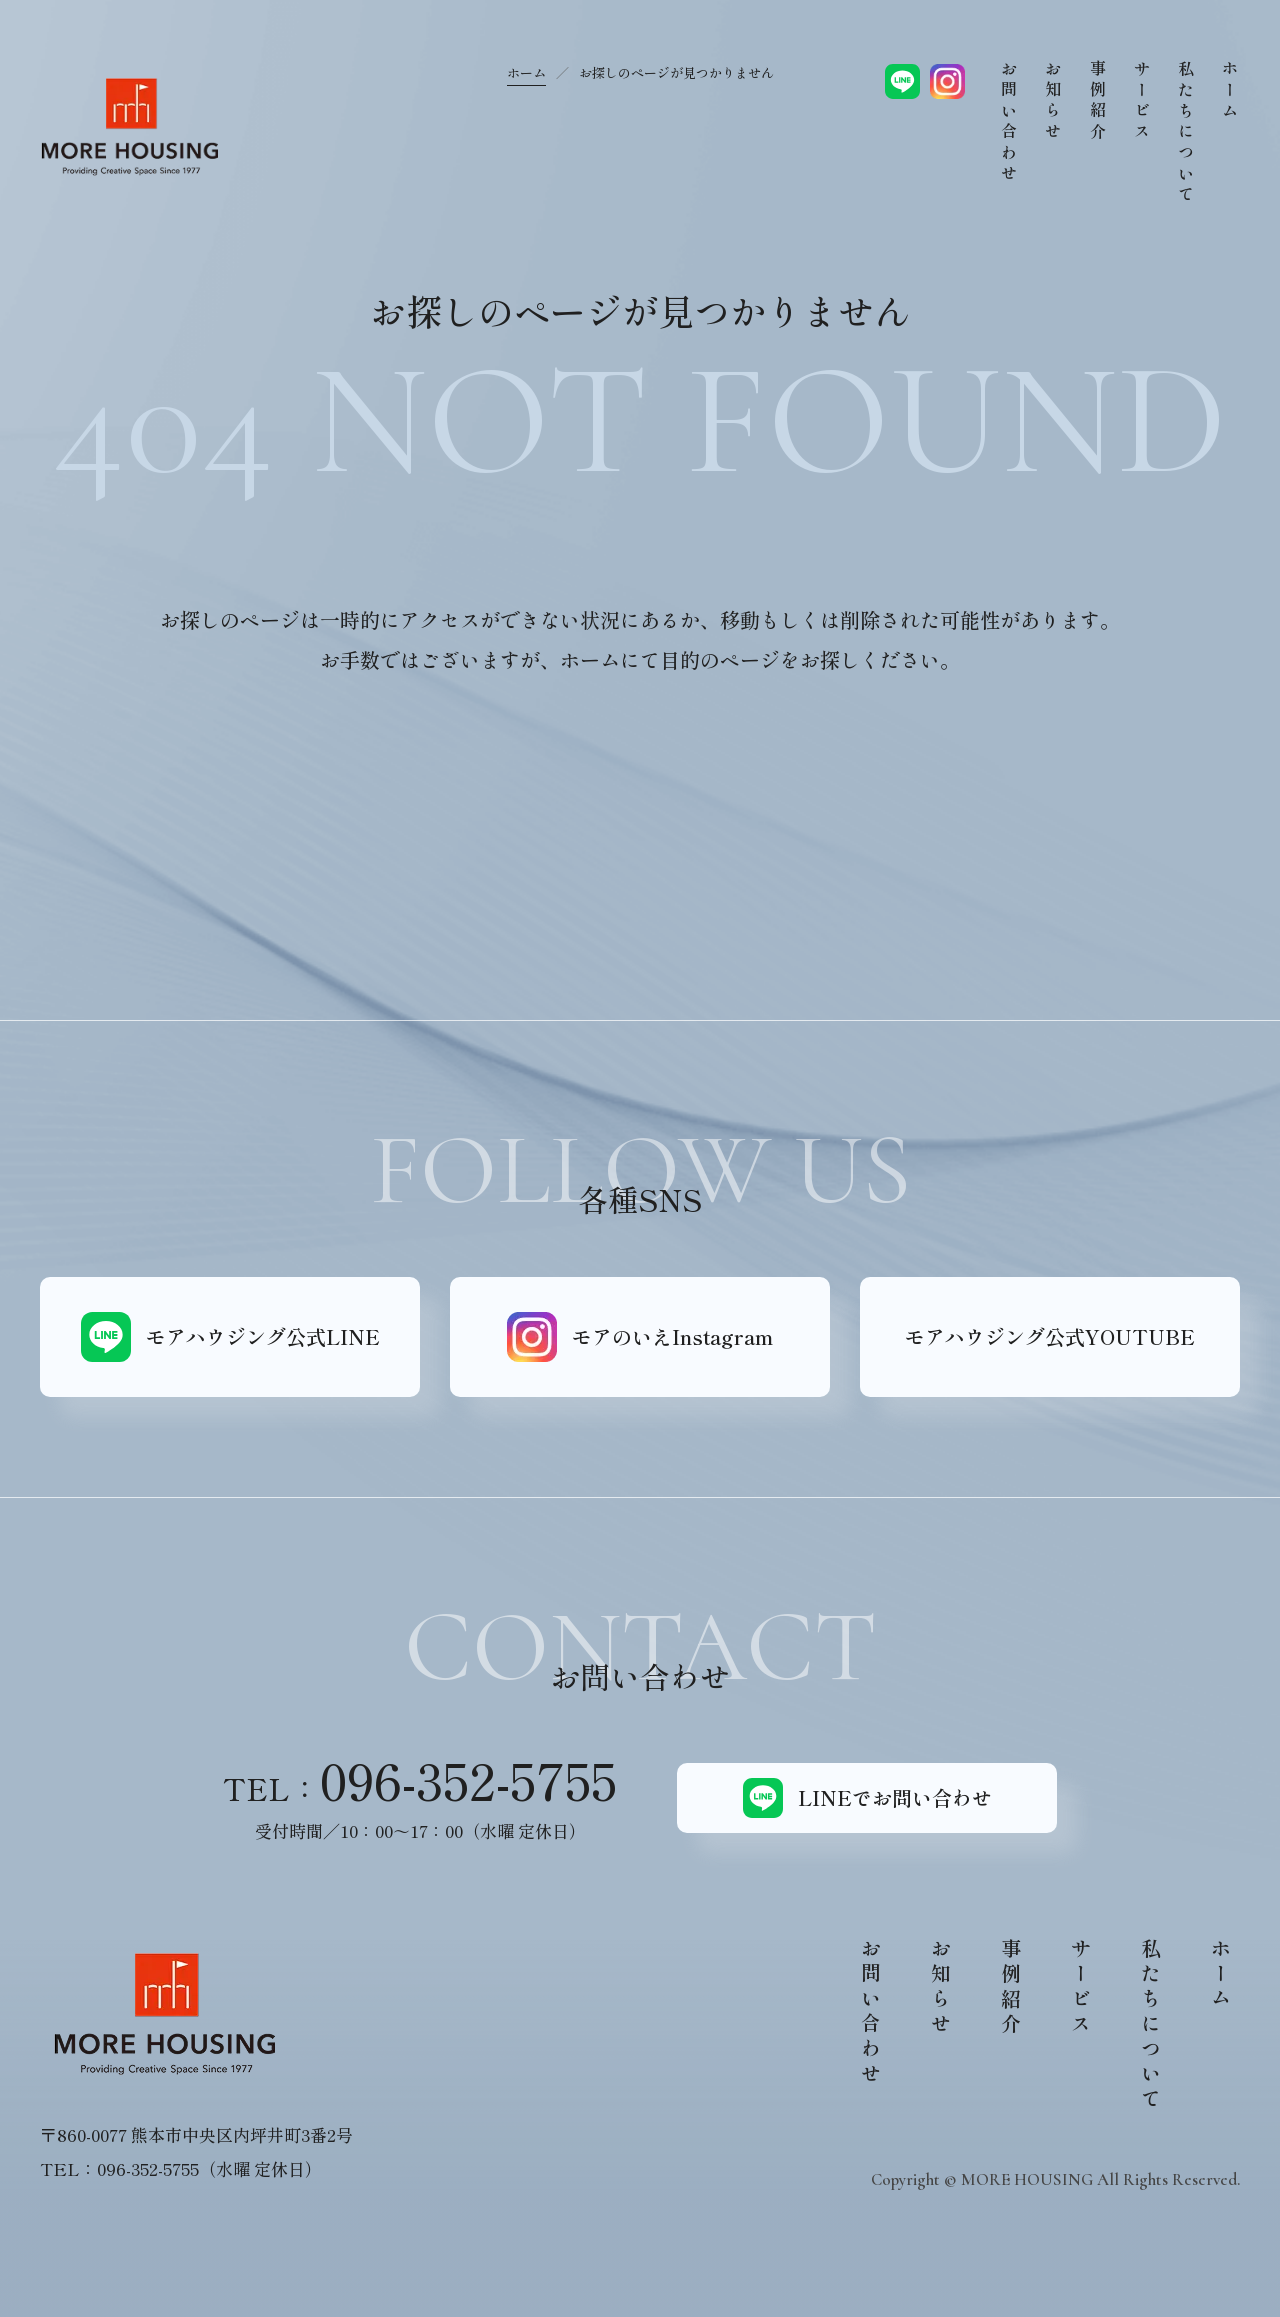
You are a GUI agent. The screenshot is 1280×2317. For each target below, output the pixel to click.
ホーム (526, 72)
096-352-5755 (468, 1779)
